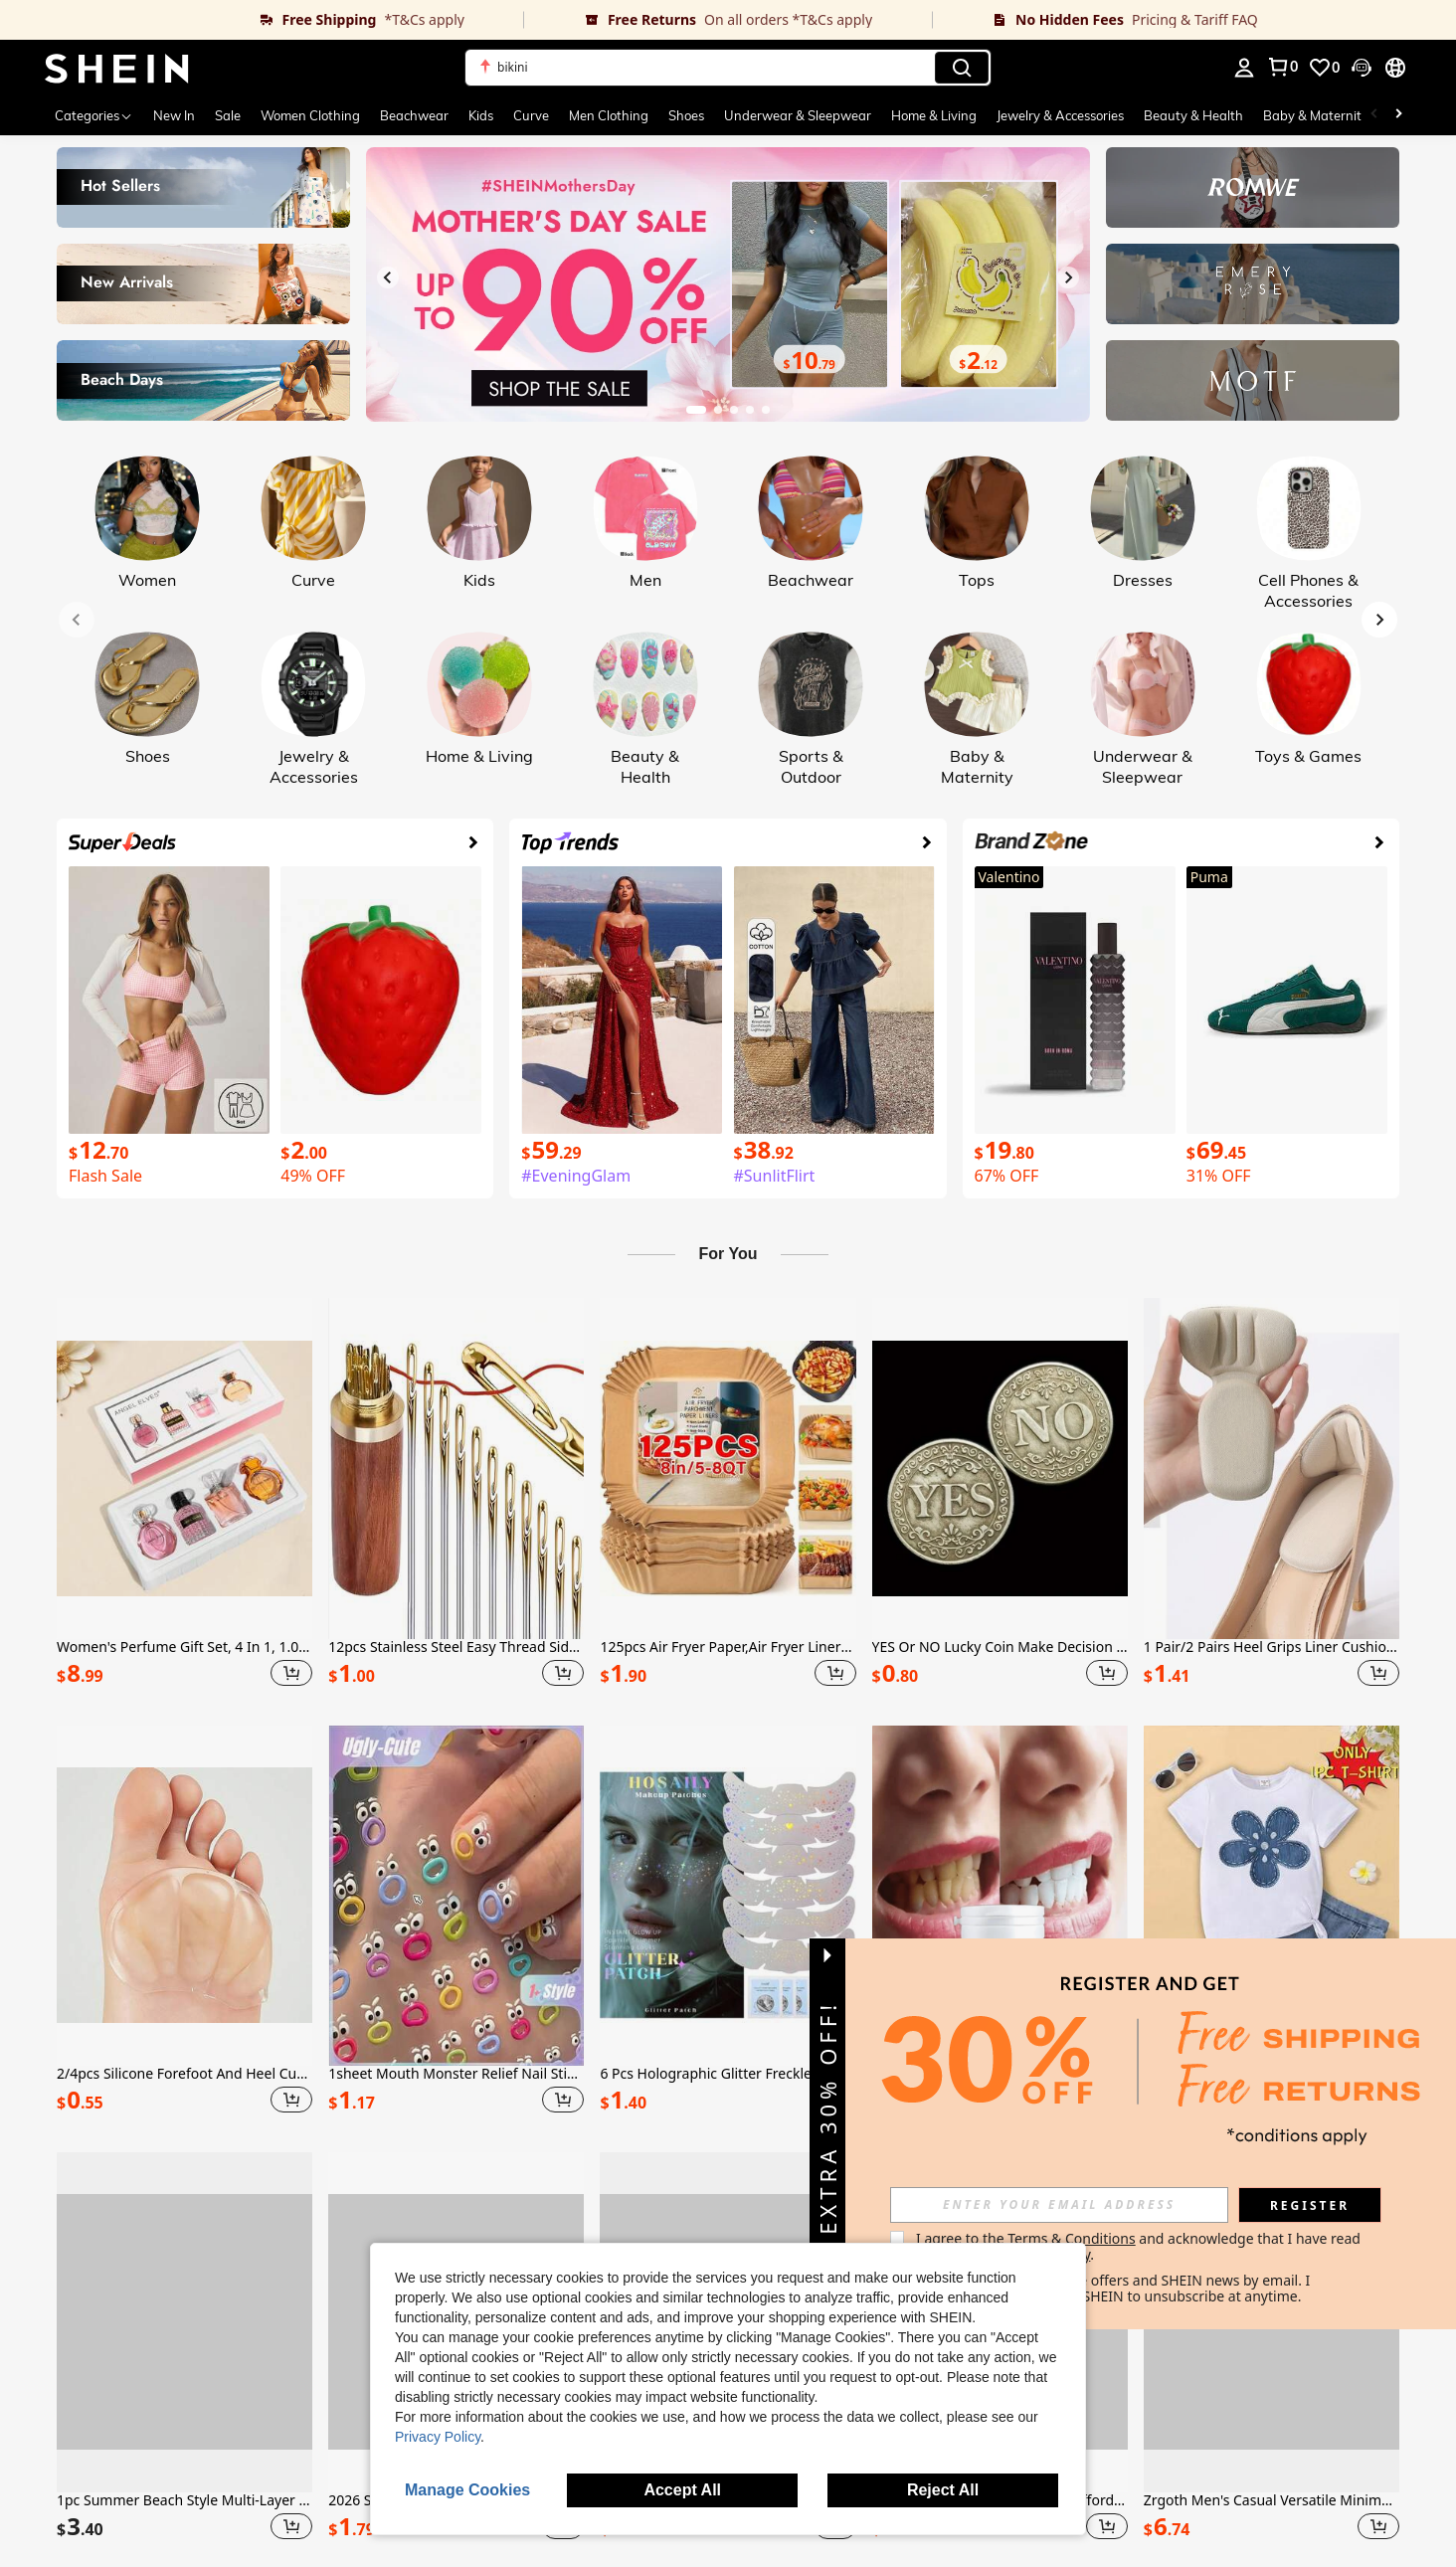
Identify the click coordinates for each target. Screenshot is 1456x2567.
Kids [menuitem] (480, 115)
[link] (262, 20)
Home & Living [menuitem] (934, 115)
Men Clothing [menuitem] (608, 115)
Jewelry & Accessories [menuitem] (1060, 115)
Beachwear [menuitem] (414, 115)
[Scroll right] (1398, 115)
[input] (1059, 2205)
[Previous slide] (388, 277)
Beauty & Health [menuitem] (1193, 115)
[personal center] (1244, 68)
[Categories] (94, 115)
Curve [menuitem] (531, 115)
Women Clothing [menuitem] (310, 115)
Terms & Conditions (1071, 2238)
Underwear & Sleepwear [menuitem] (797, 115)
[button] (728, 68)
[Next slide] (1068, 277)
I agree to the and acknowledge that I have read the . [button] (1140, 2246)
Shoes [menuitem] (686, 115)
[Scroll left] (1374, 115)
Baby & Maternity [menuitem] (1315, 115)
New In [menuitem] (174, 115)
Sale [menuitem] (228, 115)
